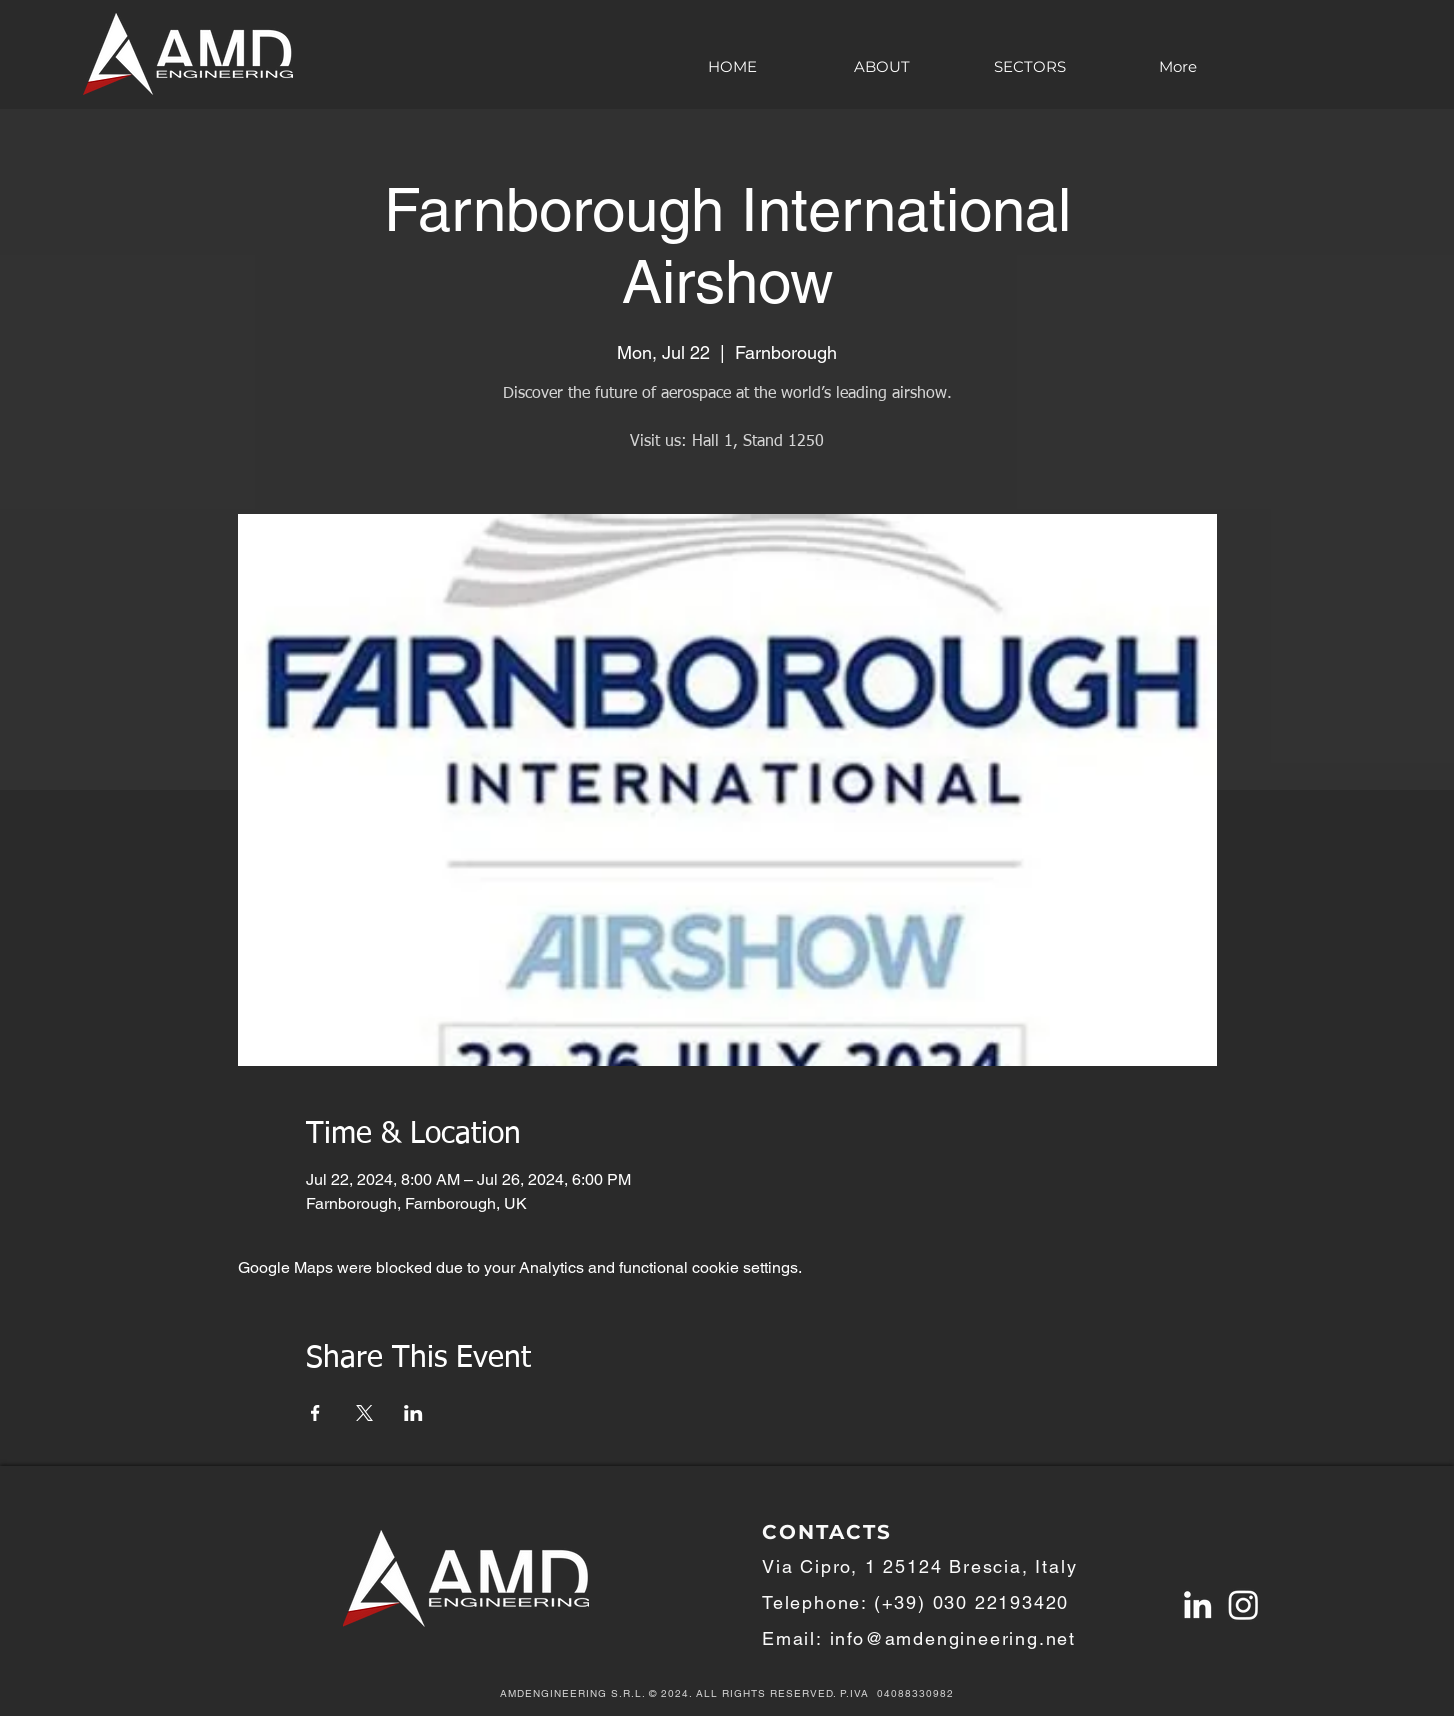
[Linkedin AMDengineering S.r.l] (1197, 1604)
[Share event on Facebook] (315, 1413)
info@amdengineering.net (953, 1638)
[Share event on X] (364, 1413)
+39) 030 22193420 (976, 1602)
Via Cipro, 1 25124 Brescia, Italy (919, 1566)
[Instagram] (1243, 1604)
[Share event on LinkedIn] (413, 1413)
